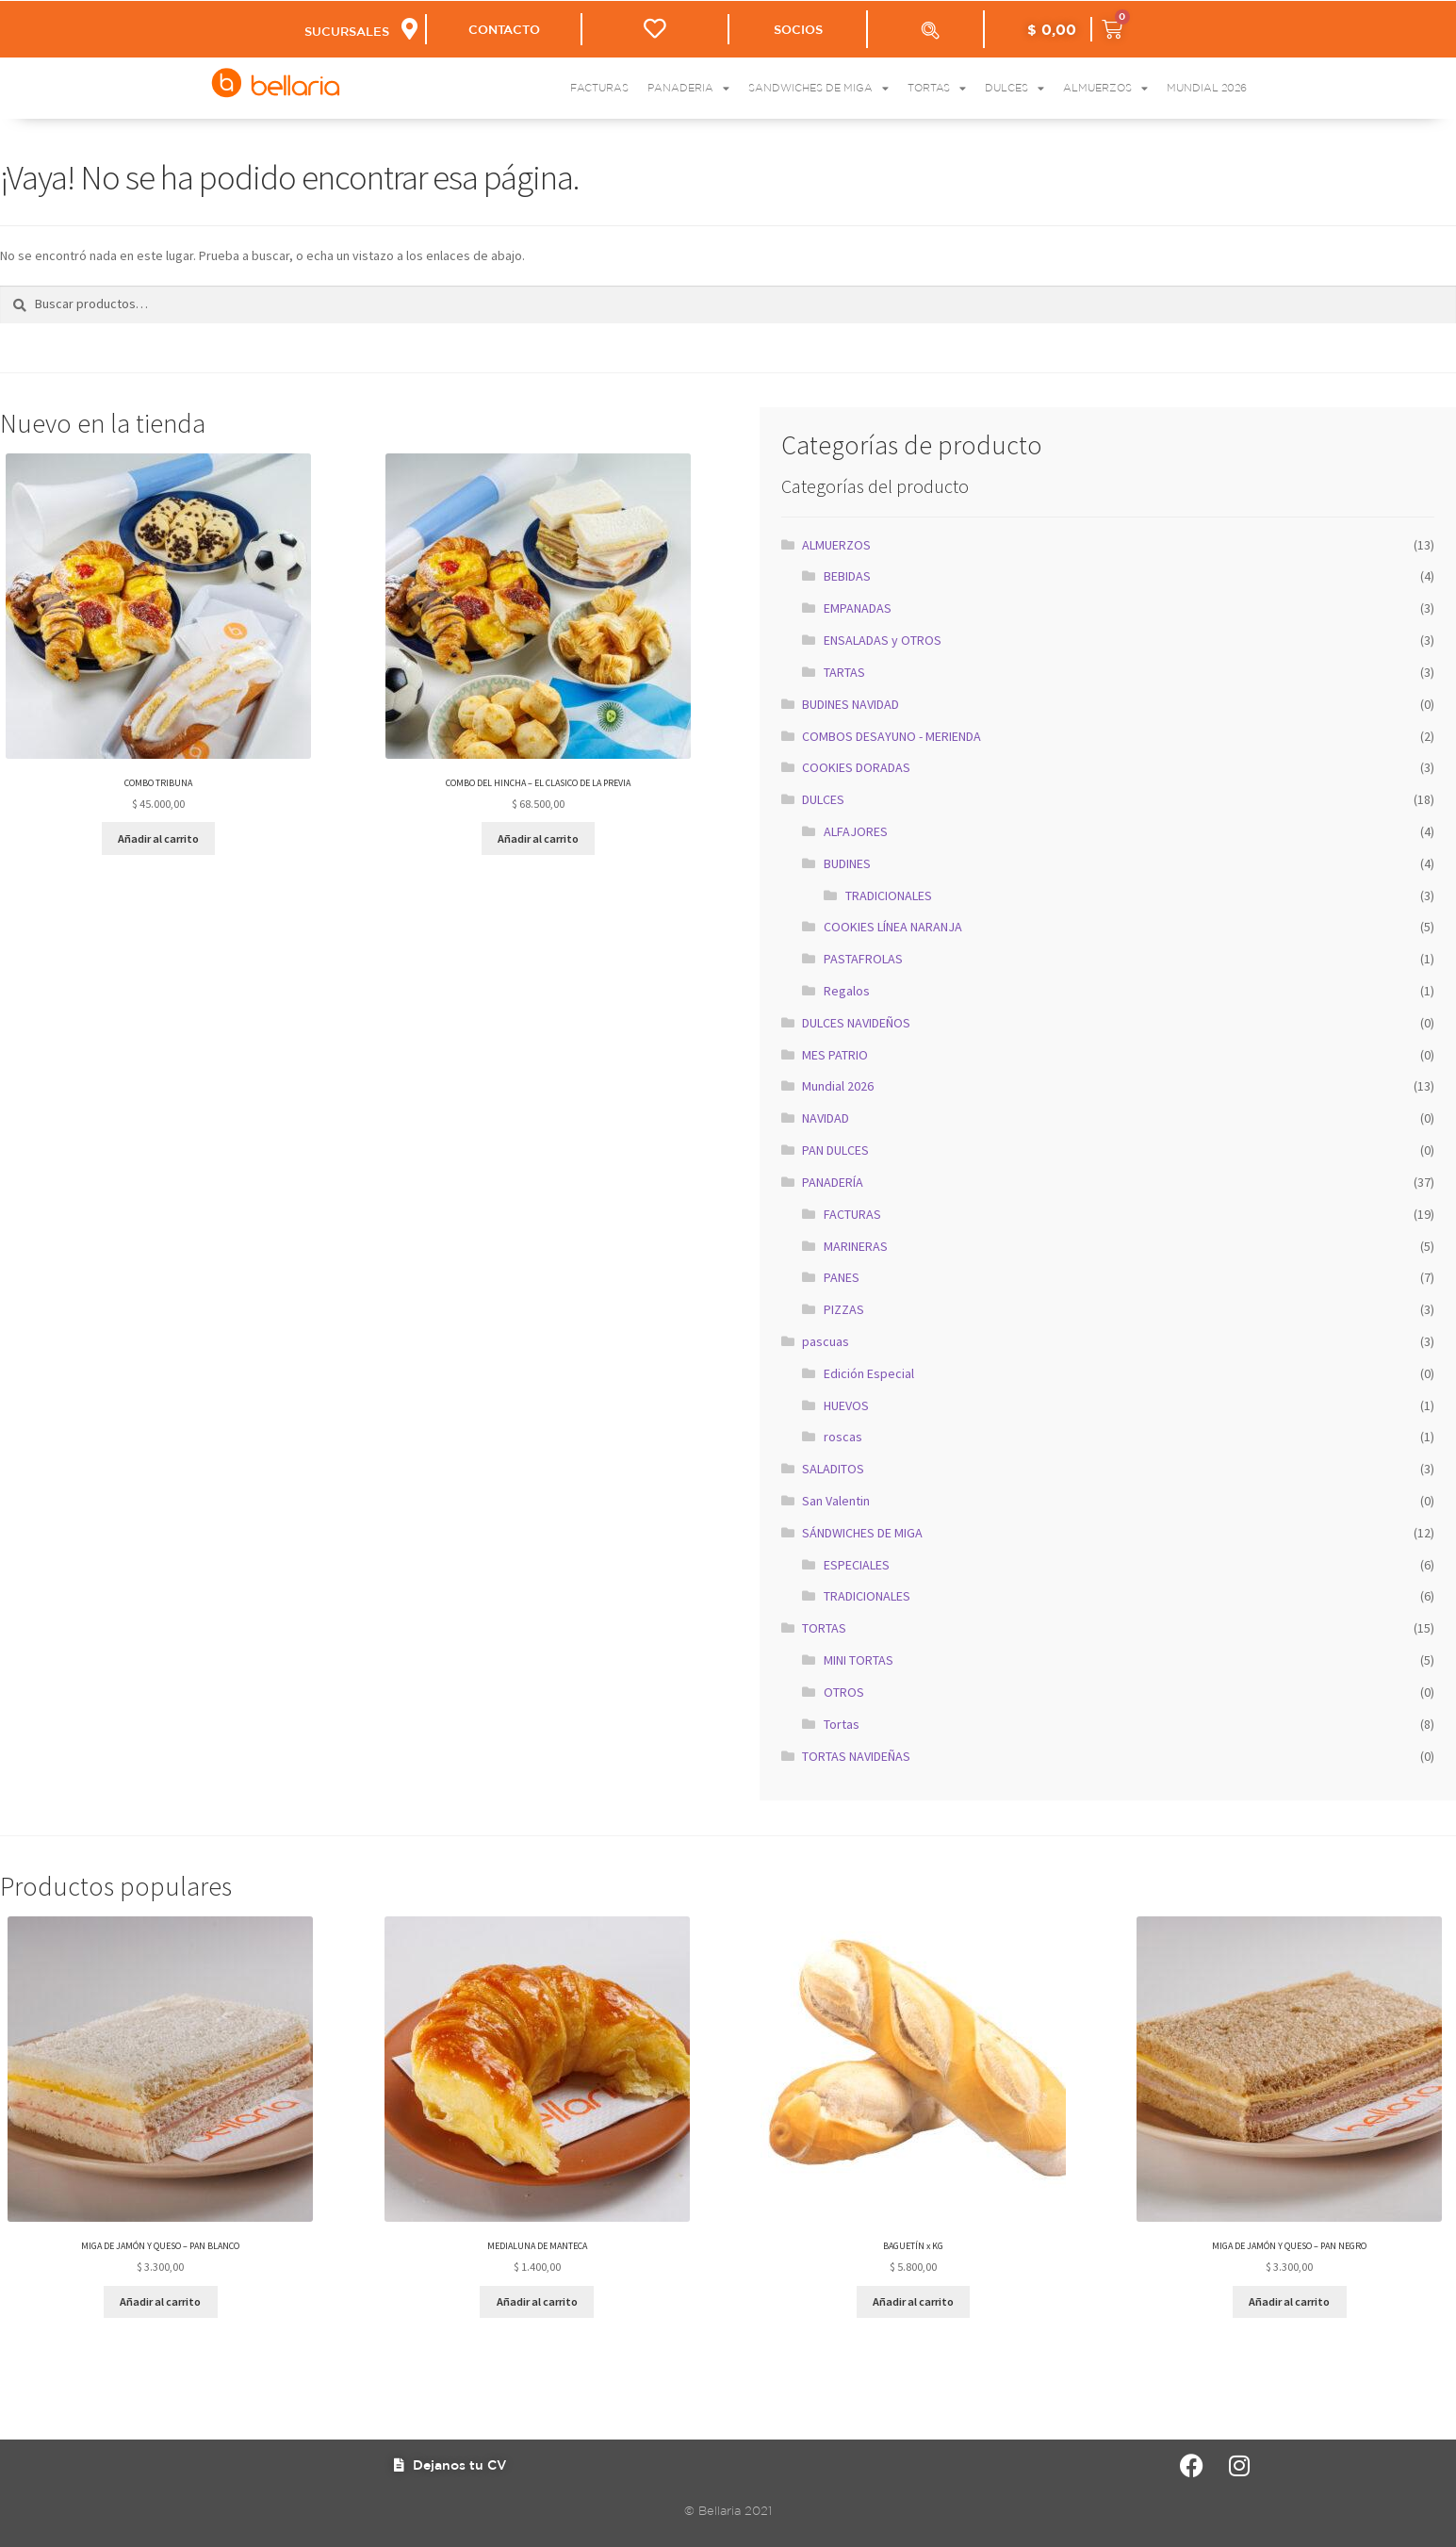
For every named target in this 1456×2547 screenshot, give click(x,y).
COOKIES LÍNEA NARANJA (893, 926)
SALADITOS (833, 1468)
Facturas (599, 87)
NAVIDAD (825, 1117)
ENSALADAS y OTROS (882, 640)
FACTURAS (852, 1214)
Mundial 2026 (1207, 87)
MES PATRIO (835, 1054)
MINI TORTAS (858, 1659)
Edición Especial (869, 1373)
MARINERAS (856, 1246)
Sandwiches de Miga (818, 88)
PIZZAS (844, 1309)
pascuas (825, 1341)
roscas (843, 1436)
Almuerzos (1105, 88)
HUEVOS (846, 1405)
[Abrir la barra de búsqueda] (930, 30)
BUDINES (847, 863)
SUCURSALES (346, 32)
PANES (841, 1277)
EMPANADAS (858, 608)
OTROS (844, 1692)
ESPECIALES (857, 1564)
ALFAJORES (856, 831)
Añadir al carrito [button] (158, 838)
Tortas (937, 88)
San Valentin (836, 1500)
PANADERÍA (832, 1182)
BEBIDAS (847, 575)
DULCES (823, 799)
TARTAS (844, 672)
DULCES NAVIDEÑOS (856, 1022)
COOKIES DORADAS (856, 767)
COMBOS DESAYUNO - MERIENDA (891, 736)
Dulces (1014, 88)
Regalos (847, 990)
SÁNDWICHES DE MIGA (862, 1532)
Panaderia (688, 88)
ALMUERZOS (836, 544)
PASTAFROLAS (863, 958)
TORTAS (824, 1627)
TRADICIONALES (888, 895)
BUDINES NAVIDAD (850, 704)
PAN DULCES (835, 1150)
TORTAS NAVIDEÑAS (856, 1756)
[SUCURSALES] (409, 29)
